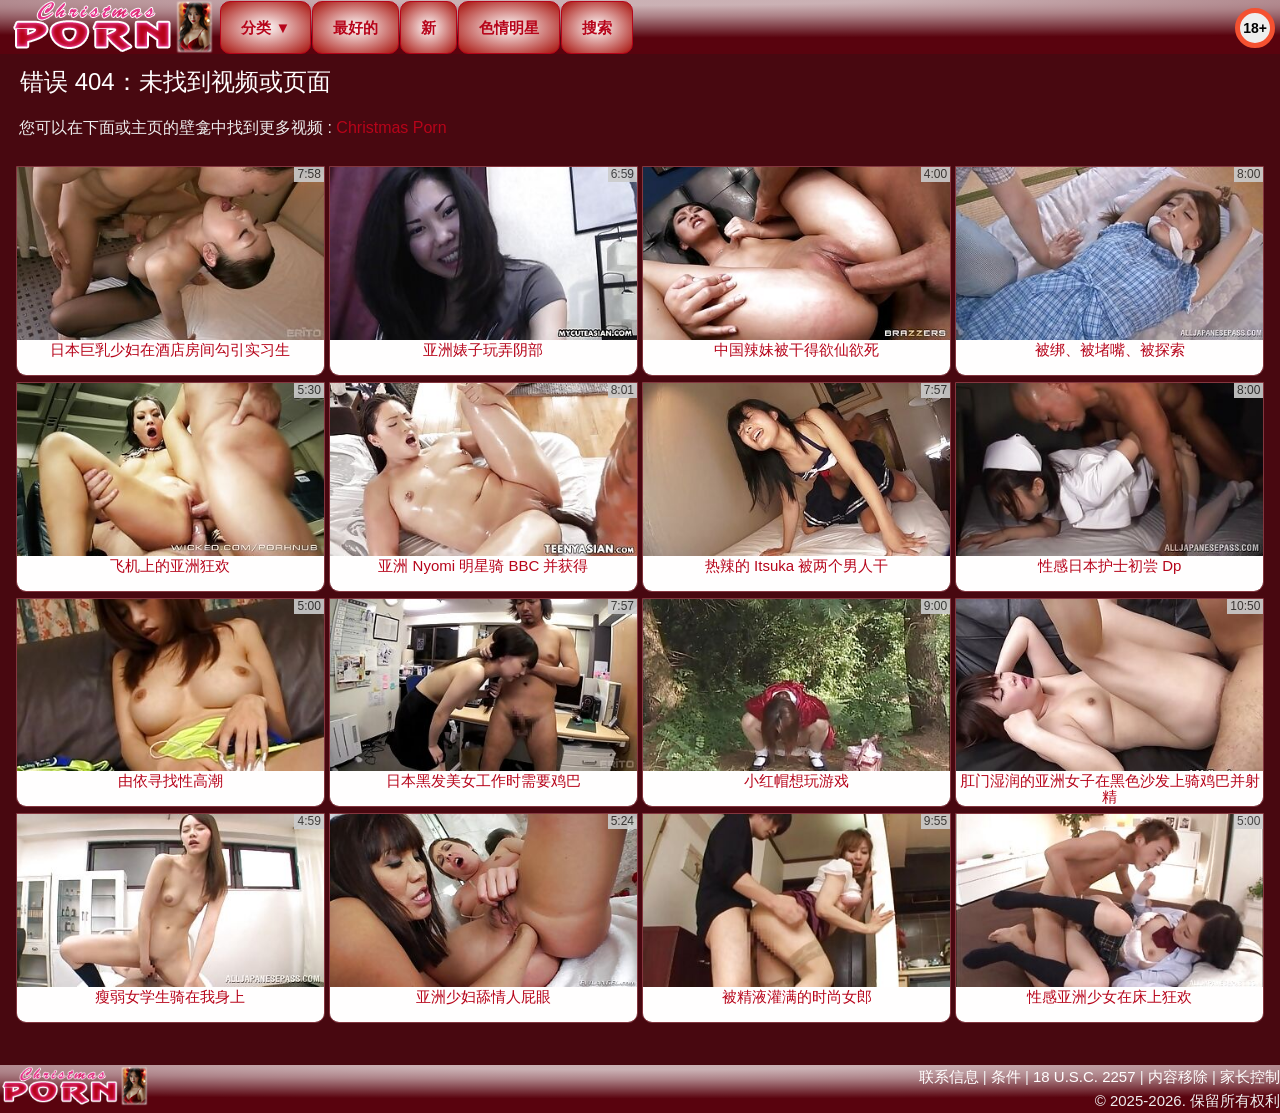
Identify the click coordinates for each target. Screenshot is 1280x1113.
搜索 (597, 27)
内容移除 (1178, 1076)
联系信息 (949, 1076)
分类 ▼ (265, 27)
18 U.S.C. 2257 (1084, 1076)
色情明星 (509, 27)
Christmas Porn (391, 127)
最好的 (355, 27)
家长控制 (1250, 1076)
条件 (1006, 1076)
